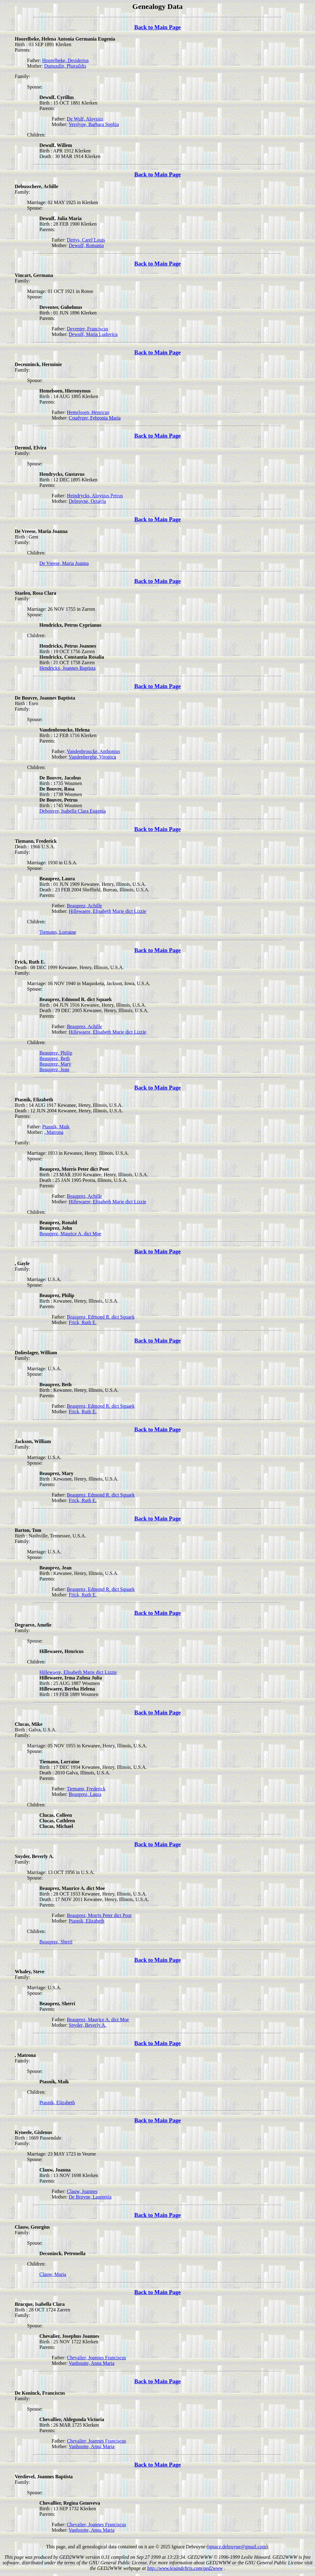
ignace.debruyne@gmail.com (237, 2546)
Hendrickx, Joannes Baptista (67, 668)
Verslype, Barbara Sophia (94, 124)
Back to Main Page (157, 27)
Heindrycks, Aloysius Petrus (95, 495)
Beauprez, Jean (54, 1069)
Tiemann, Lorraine (57, 932)
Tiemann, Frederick (86, 1788)
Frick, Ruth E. (83, 1322)
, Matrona (53, 1132)
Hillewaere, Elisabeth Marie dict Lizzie (107, 911)
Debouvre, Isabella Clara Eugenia (72, 811)
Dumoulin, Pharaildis (65, 66)
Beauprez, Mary (55, 1064)
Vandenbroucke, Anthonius (93, 751)
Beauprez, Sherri (56, 1941)
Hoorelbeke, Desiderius (65, 60)
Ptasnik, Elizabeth (87, 1920)
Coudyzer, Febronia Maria (95, 417)
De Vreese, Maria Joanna (64, 563)
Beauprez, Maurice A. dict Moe (70, 1233)
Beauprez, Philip (55, 1052)
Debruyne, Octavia (87, 501)
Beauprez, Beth (54, 1058)
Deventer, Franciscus (87, 328)
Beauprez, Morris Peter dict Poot (99, 1915)
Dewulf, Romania (86, 245)
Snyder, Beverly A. (87, 2025)
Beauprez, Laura (85, 1794)
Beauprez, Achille (84, 905)
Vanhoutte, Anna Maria (91, 2363)
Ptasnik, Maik (56, 1126)
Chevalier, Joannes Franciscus (96, 2357)
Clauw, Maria (52, 2274)
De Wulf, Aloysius (85, 118)
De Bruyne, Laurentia (90, 2196)
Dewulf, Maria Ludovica (93, 334)
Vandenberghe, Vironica (92, 756)
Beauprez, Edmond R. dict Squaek (100, 1317)
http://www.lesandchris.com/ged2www (185, 2568)
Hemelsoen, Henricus (88, 412)
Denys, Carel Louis (86, 240)
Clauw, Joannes (82, 2191)
